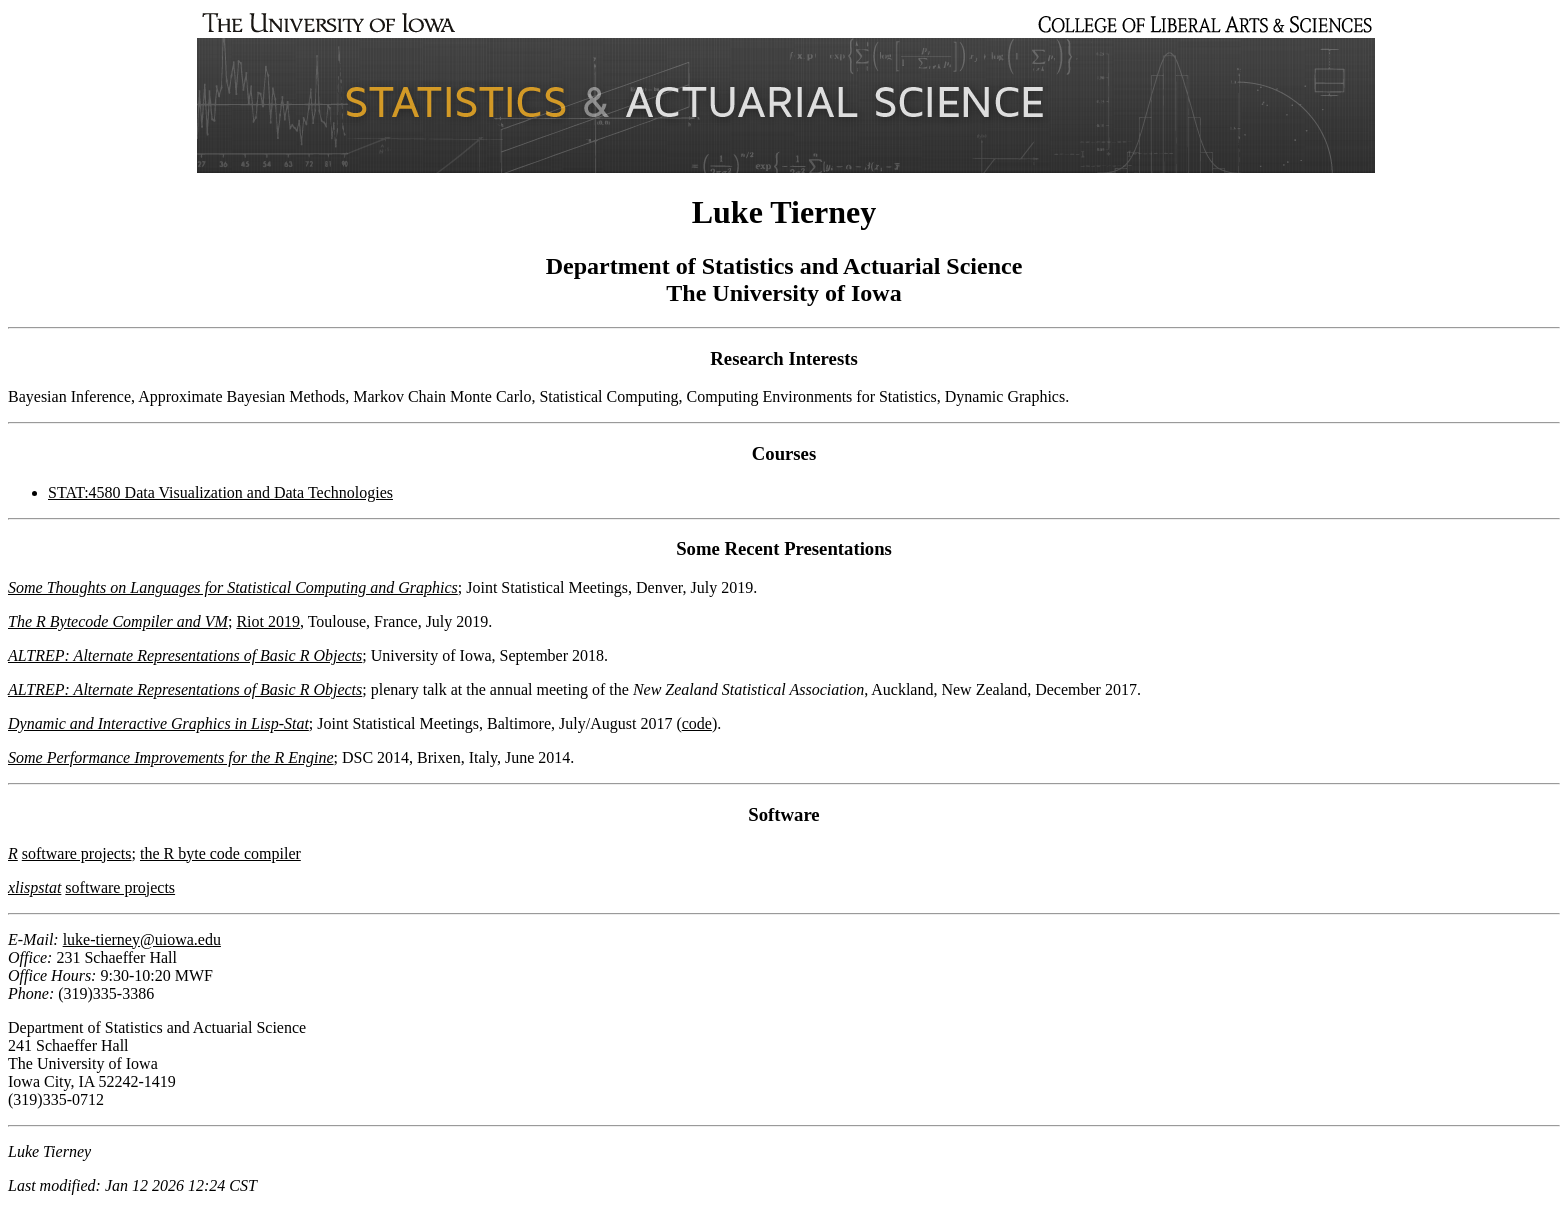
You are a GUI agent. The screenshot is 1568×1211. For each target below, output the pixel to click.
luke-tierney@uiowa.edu (142, 939)
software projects (77, 853)
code (697, 723)
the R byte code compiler (220, 853)
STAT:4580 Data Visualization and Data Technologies (220, 492)
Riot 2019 (268, 621)
